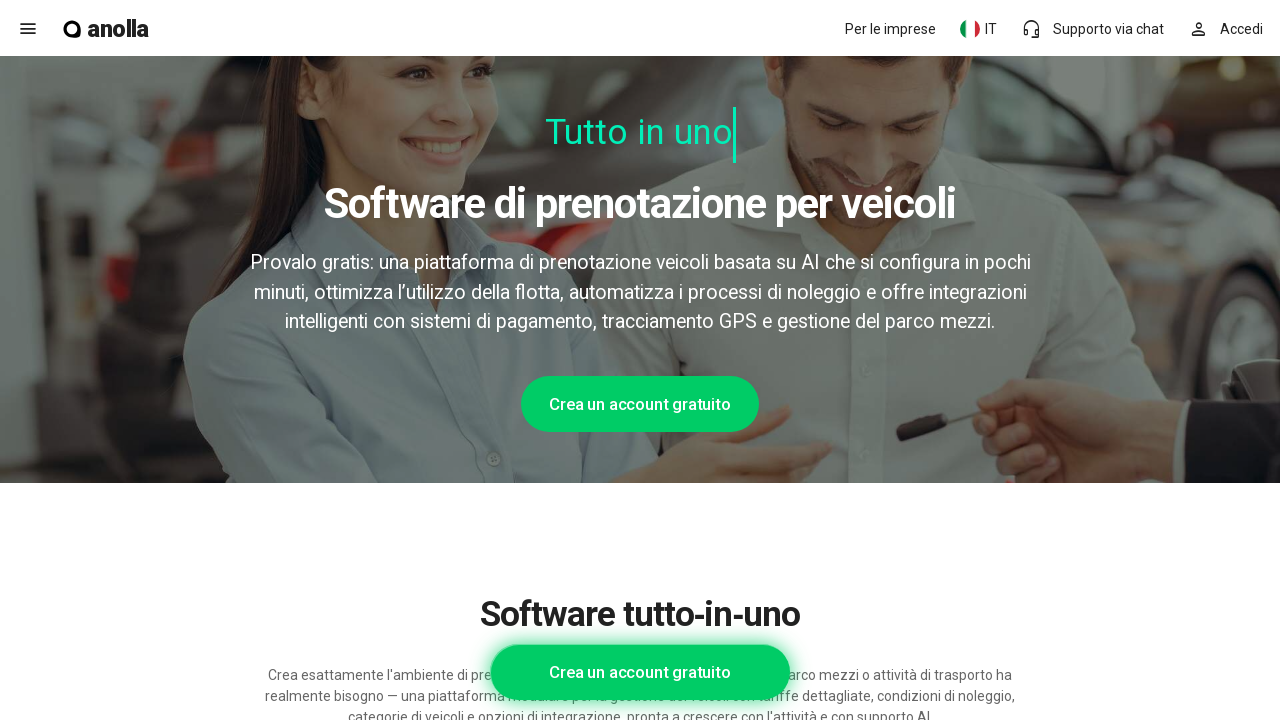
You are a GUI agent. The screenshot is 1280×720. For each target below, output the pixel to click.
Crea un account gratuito (639, 404)
